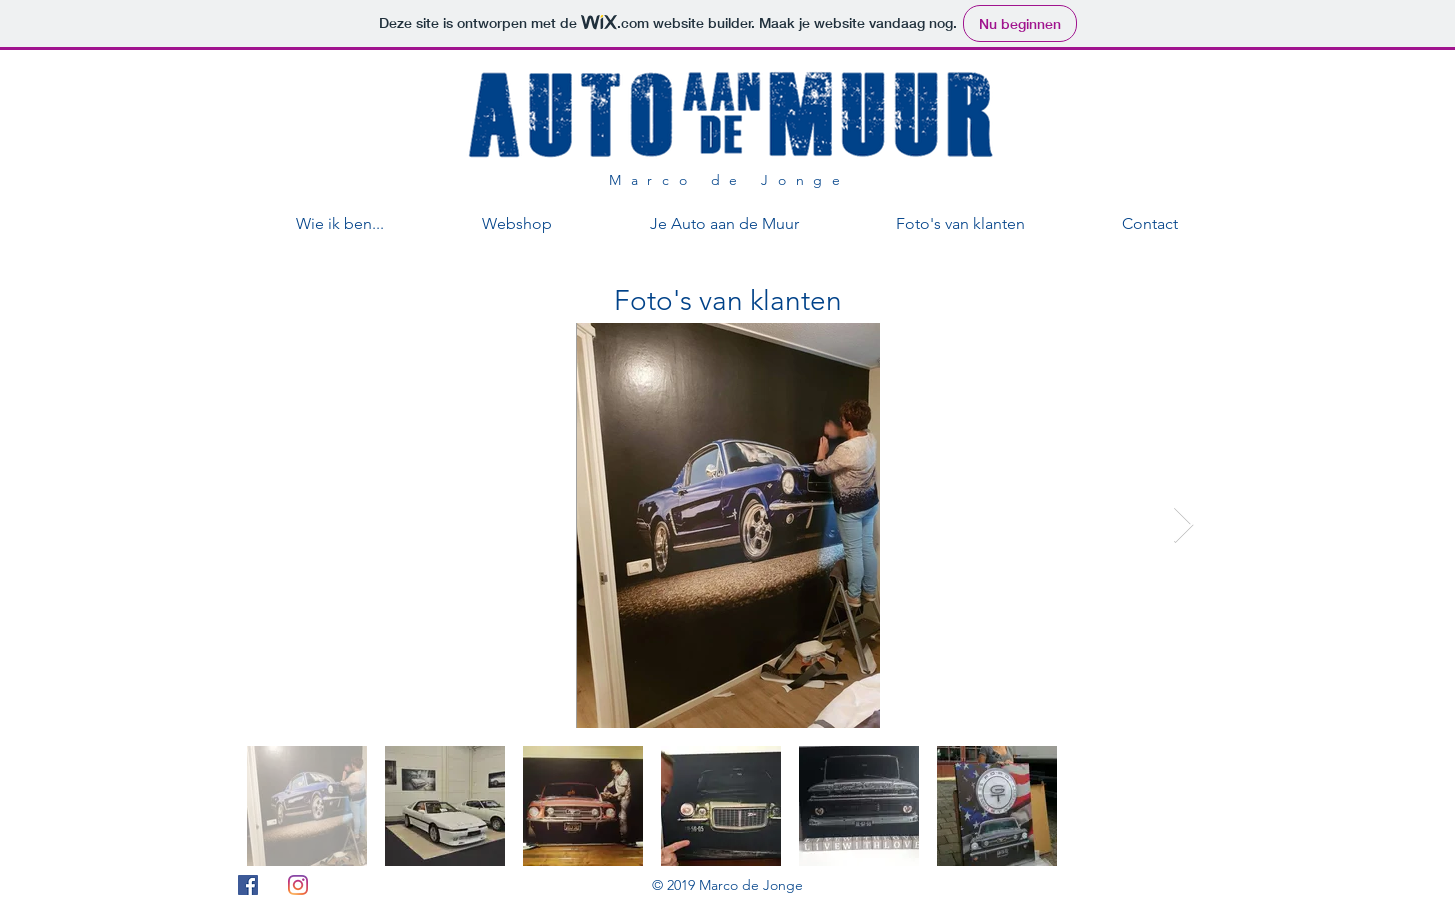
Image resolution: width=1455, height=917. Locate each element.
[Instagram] (298, 885)
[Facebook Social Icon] (248, 885)
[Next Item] (1183, 525)
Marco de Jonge (729, 180)
